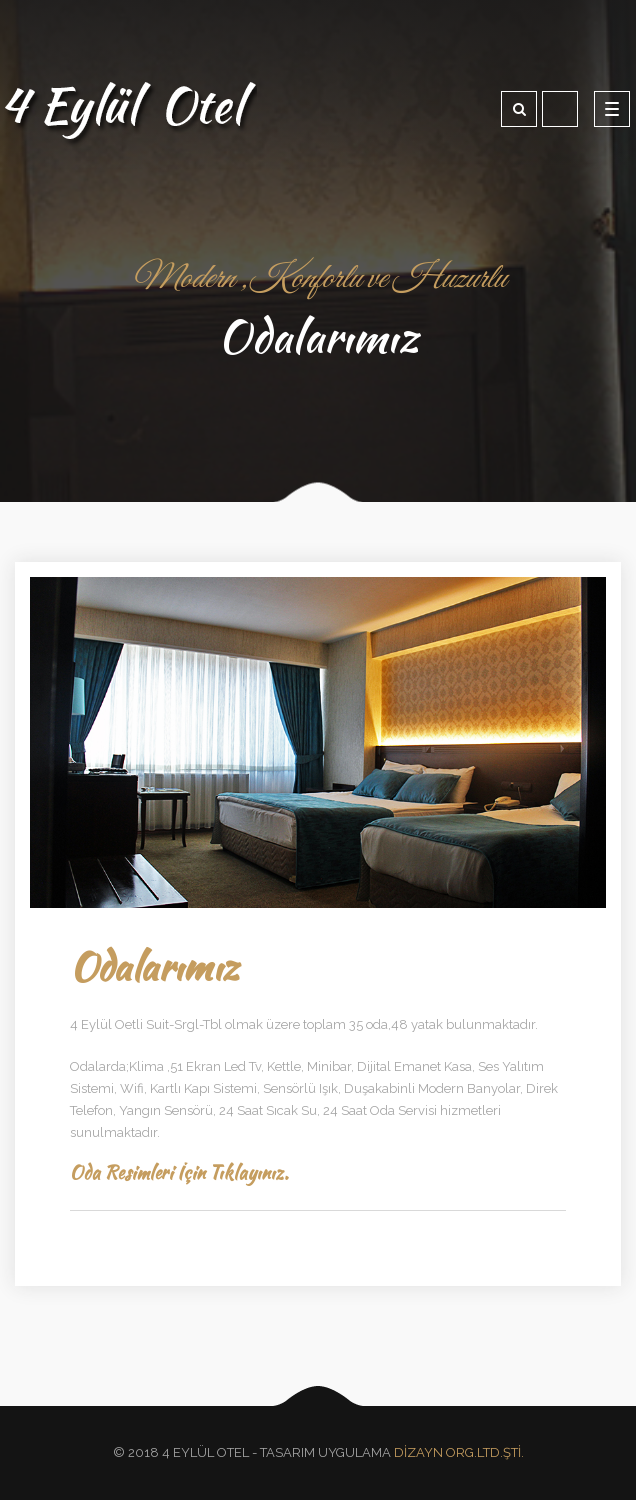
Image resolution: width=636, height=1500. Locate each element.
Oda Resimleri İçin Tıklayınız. (179, 1172)
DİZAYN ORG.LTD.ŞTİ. (459, 1452)
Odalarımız (154, 966)
